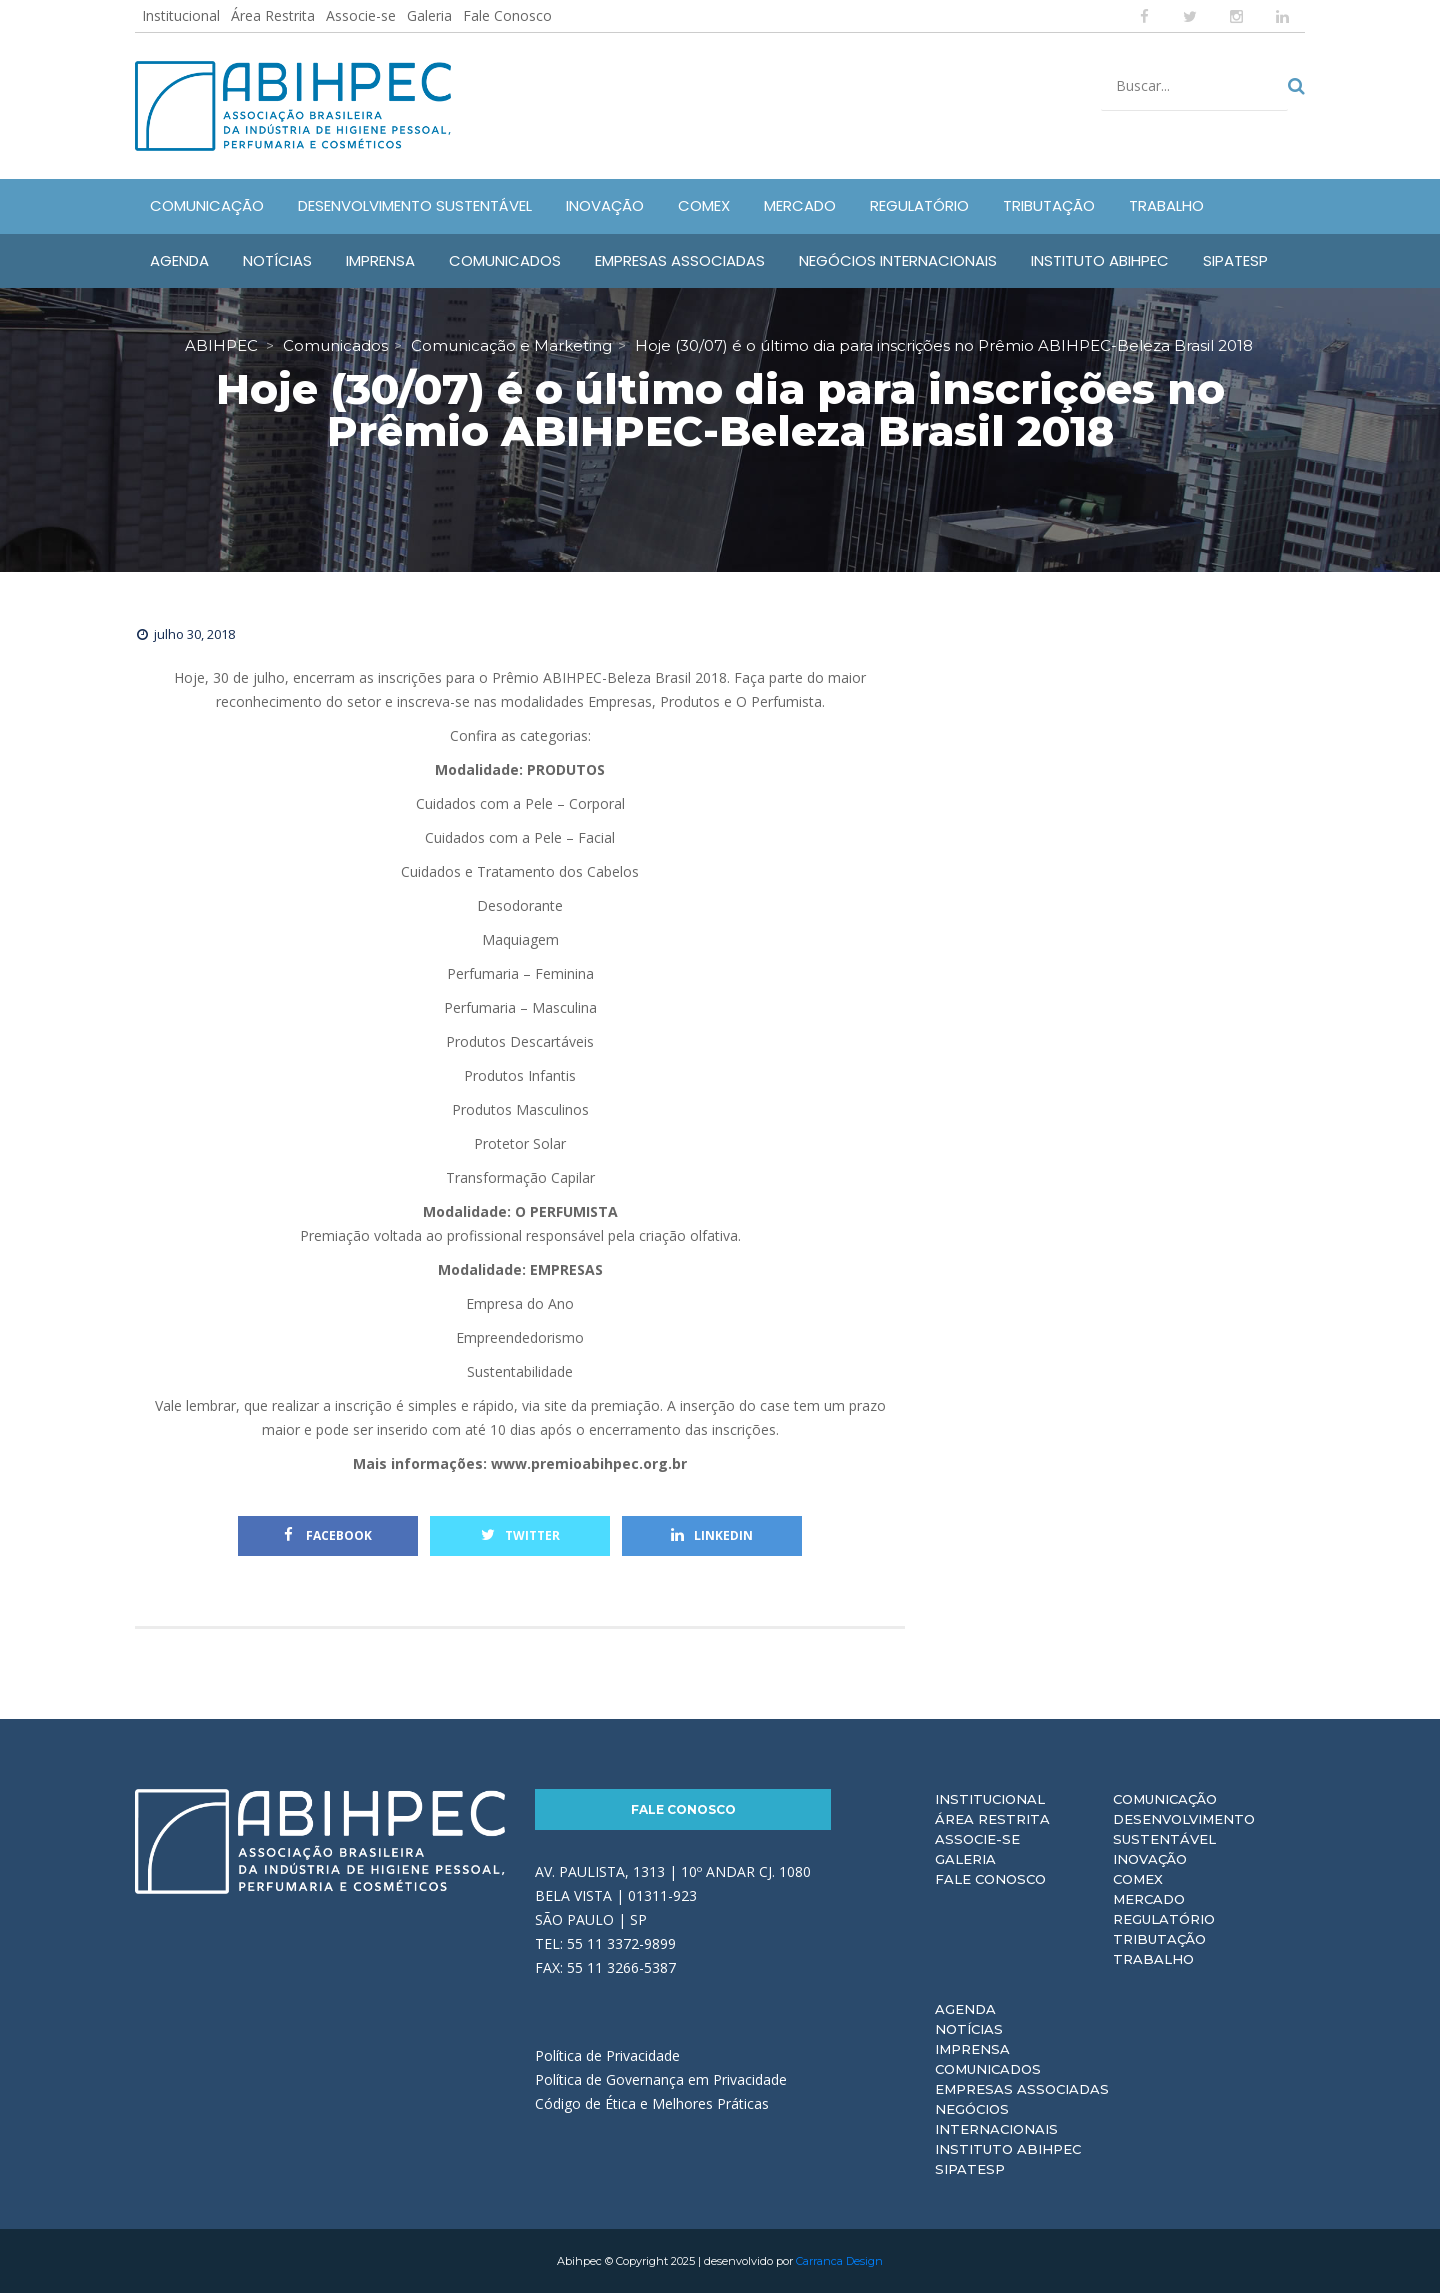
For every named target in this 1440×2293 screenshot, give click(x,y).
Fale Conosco (507, 15)
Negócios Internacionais (996, 2119)
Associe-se (361, 15)
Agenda (965, 2009)
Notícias (969, 2029)
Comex (1138, 1879)
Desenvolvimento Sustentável (1184, 1829)
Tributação (1159, 1939)
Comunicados (988, 2069)
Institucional (181, 15)
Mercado (1149, 1899)
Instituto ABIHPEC (1008, 2149)
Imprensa (972, 2049)
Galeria (429, 15)
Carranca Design (839, 2261)
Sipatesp (970, 2169)
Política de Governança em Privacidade (661, 2079)
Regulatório (1164, 1919)
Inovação (1150, 1859)
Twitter (520, 1535)
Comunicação (1165, 1799)
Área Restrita (273, 15)
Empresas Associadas (1022, 2089)
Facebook (328, 1535)
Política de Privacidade (607, 2055)
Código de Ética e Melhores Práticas (652, 2103)
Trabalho (1153, 1959)
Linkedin (712, 1535)
